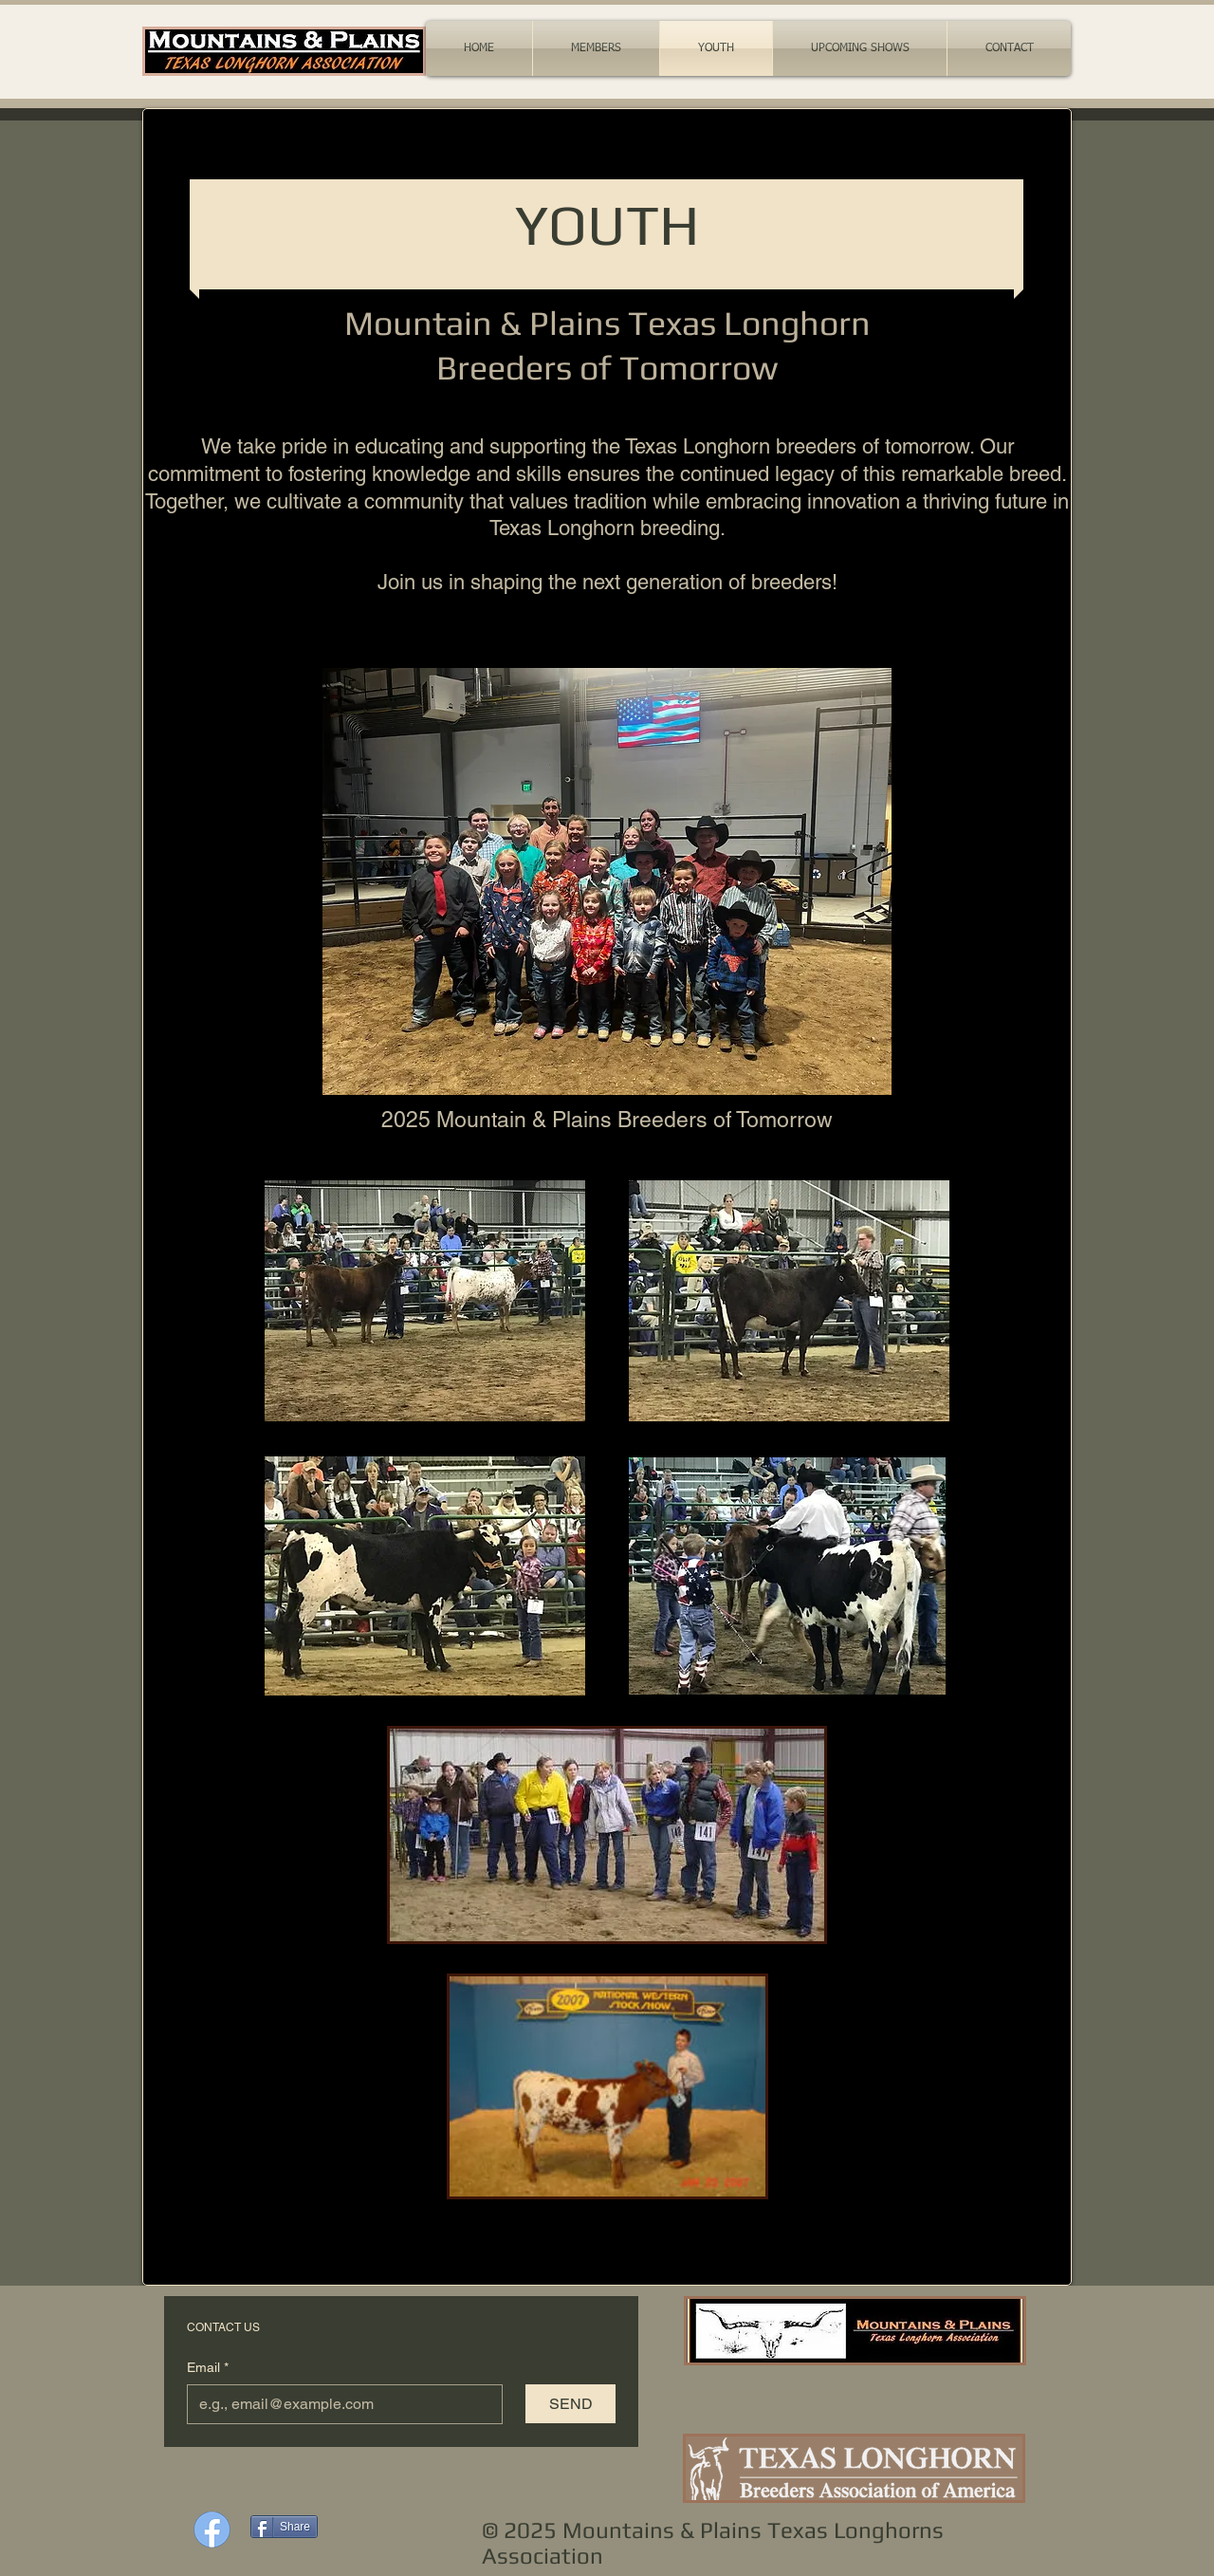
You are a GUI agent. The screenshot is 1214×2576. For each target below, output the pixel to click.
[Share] (284, 2526)
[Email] (339, 2404)
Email (208, 2368)
